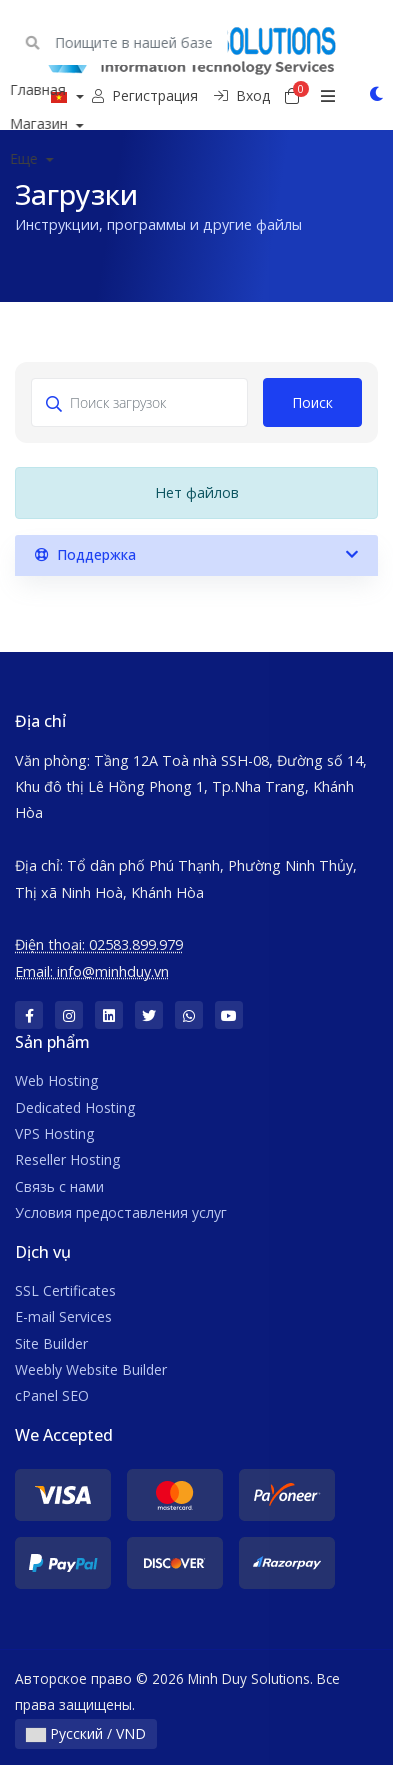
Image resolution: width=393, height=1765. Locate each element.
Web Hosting (56, 1080)
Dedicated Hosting (75, 1107)
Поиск (312, 402)
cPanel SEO (52, 1395)
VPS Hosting (54, 1133)
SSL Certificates (65, 1290)
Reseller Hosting (67, 1159)
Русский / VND (86, 1733)
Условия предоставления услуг (121, 1212)
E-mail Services (63, 1316)
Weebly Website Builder (91, 1369)
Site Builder (51, 1343)
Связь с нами (59, 1186)
